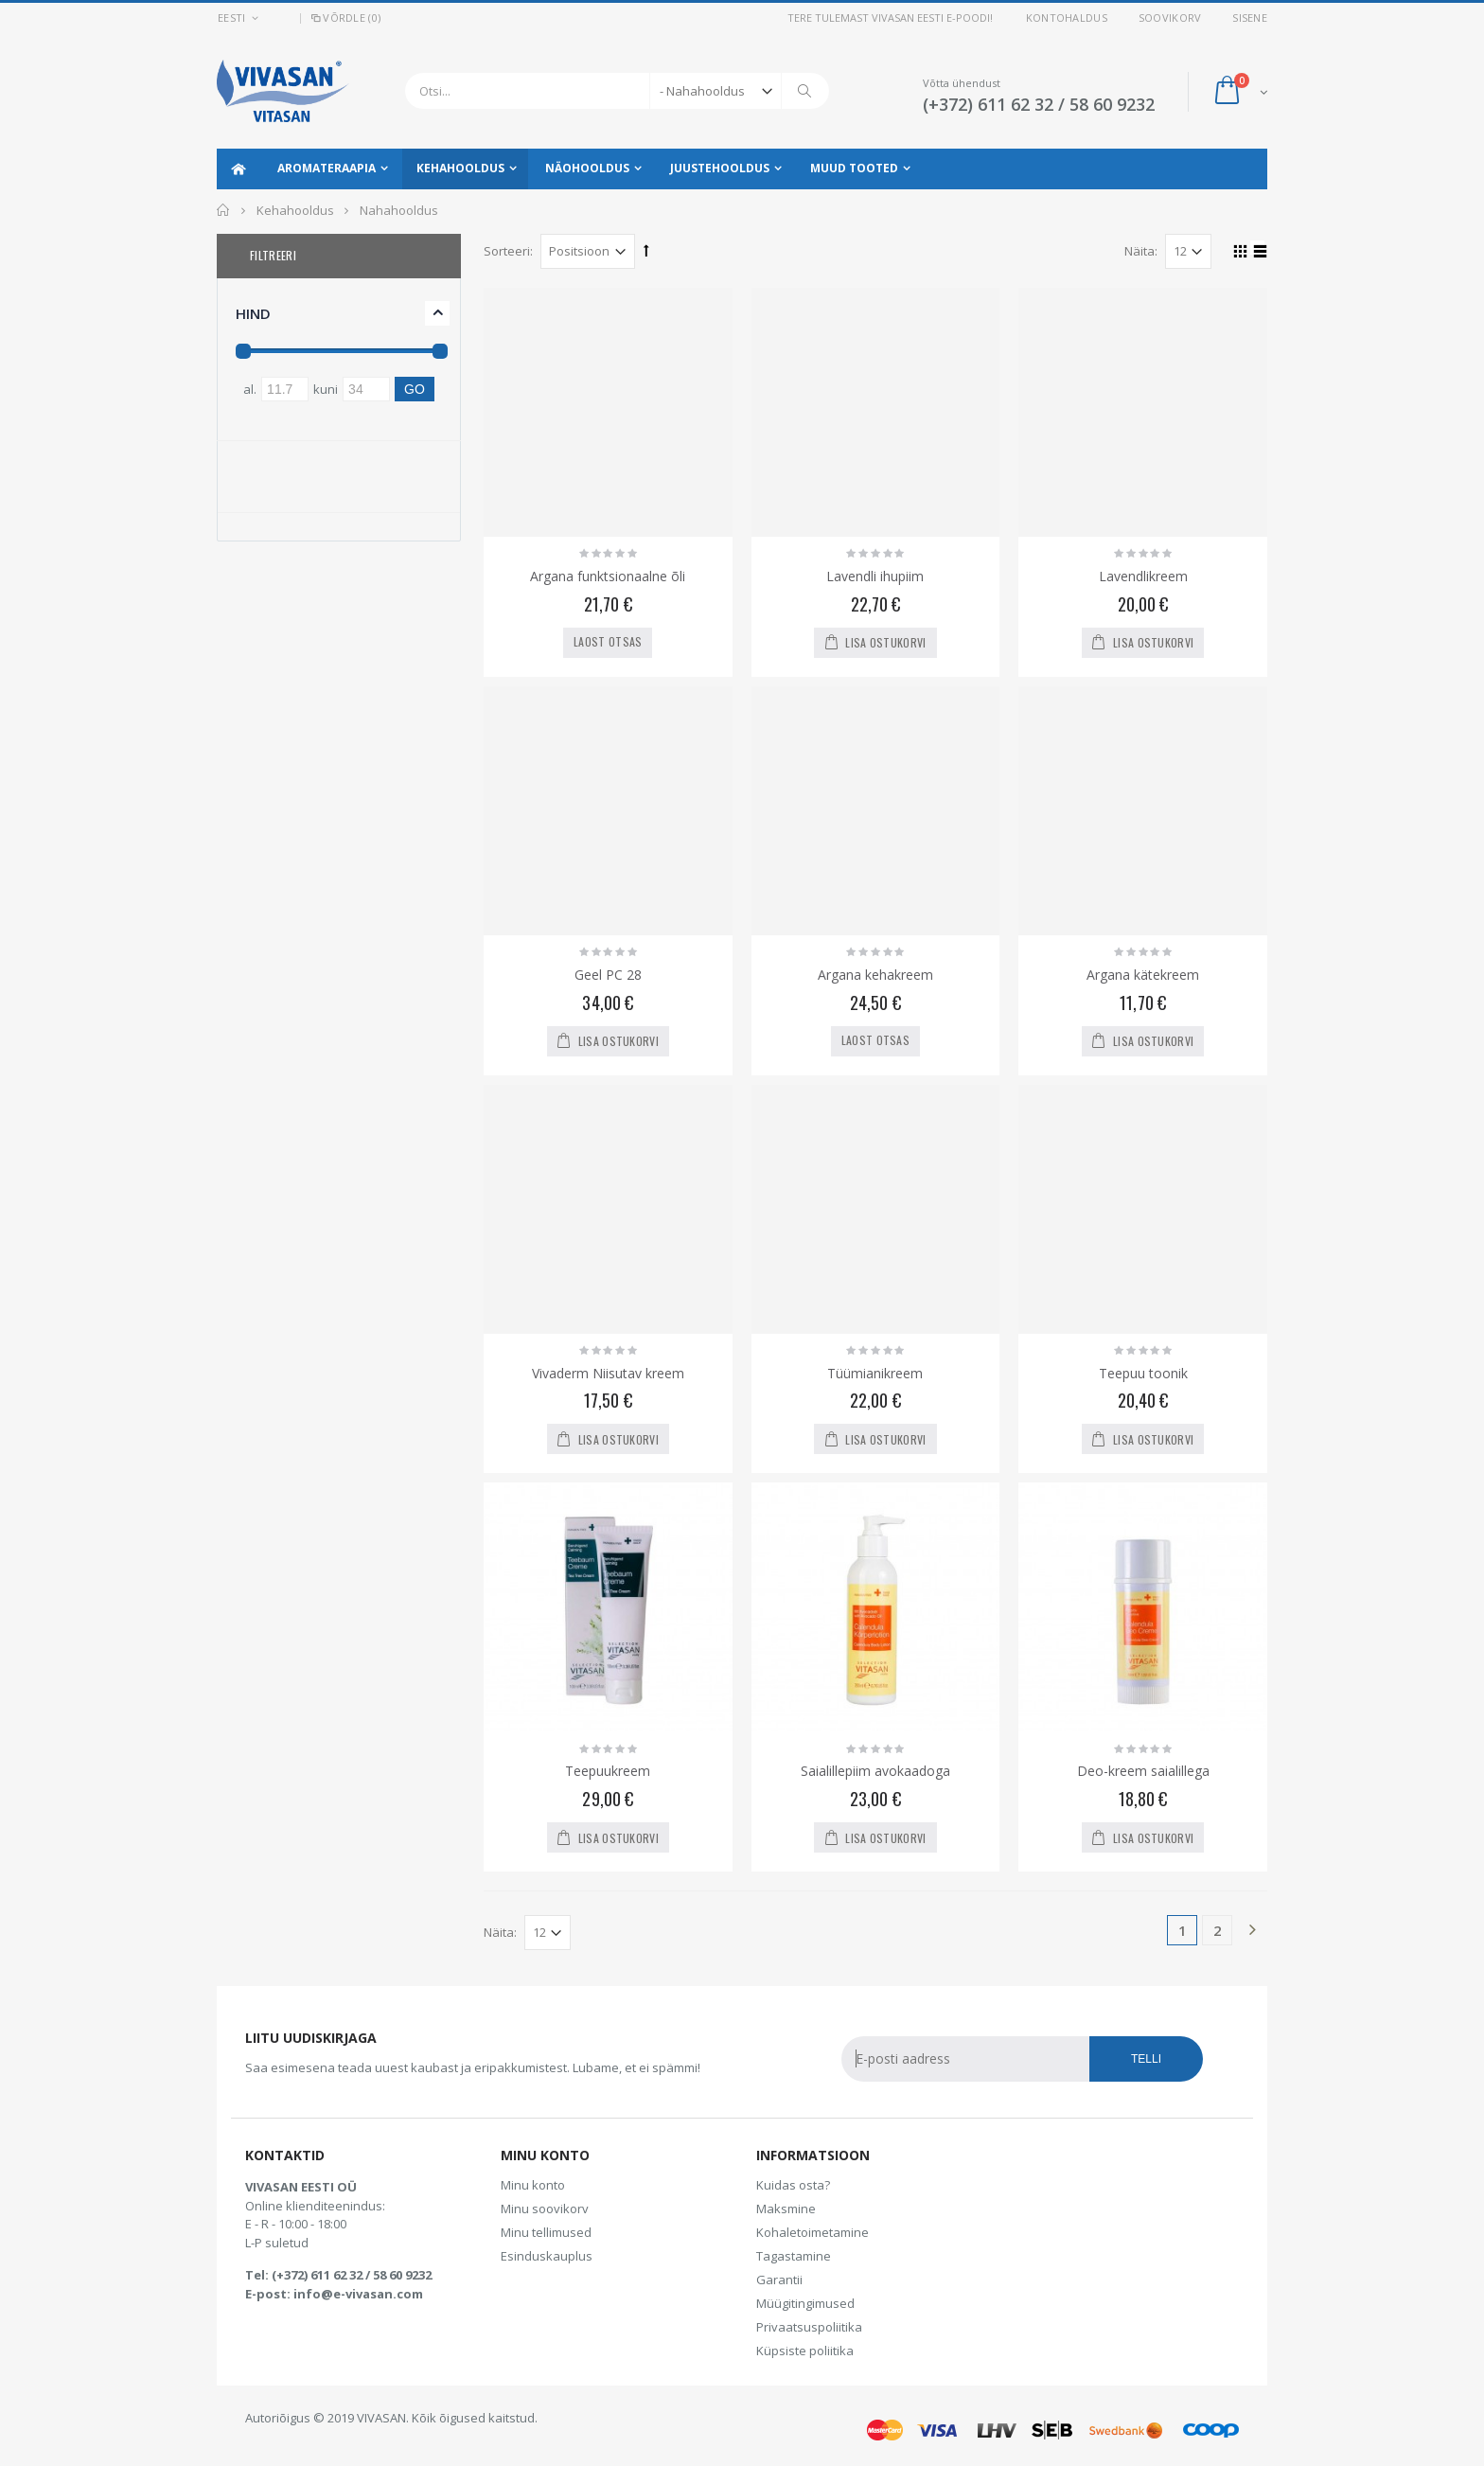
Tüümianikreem (875, 1373)
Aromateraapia (326, 168)
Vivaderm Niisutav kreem (608, 1373)
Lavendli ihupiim (875, 576)
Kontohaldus (1066, 17)
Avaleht (224, 210)
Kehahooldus (460, 168)
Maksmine (786, 2208)
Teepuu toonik (1143, 1373)
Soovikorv (1170, 17)
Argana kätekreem (1142, 975)
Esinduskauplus (546, 2255)
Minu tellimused (546, 2232)
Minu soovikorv (545, 2208)
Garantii (779, 2279)
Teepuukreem (607, 1771)
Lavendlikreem (1143, 576)
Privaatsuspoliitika (809, 2326)
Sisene (1249, 17)
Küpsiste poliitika (805, 2350)
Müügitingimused (805, 2303)
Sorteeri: (508, 250)
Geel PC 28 (608, 975)
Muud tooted (854, 168)
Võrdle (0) (344, 17)
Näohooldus (587, 168)
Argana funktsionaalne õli (607, 576)
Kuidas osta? (793, 2184)
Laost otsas (608, 641)
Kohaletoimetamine (812, 2232)
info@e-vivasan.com (358, 2293)
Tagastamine (793, 2255)
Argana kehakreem (875, 975)
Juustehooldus (719, 168)
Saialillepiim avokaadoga (875, 1771)
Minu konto (533, 2184)
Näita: (1140, 250)
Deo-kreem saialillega (1143, 1771)
